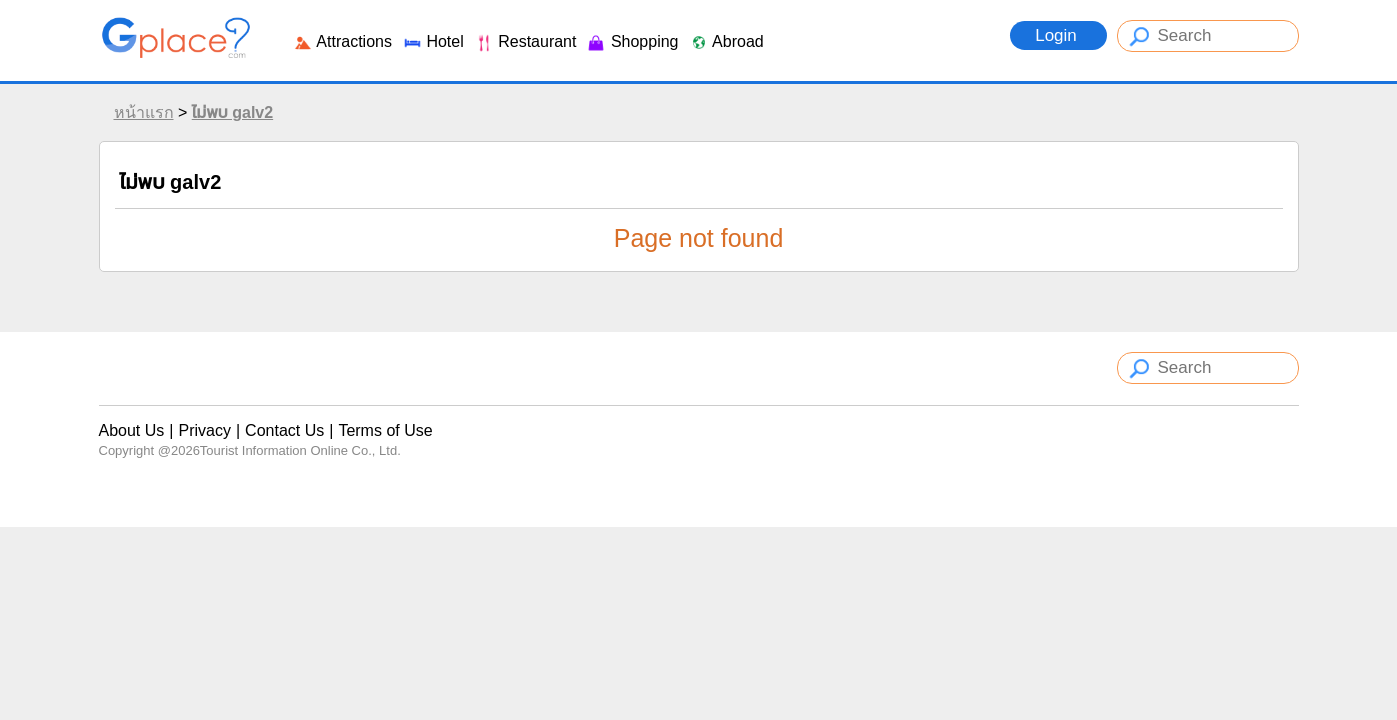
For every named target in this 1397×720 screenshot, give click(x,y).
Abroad (726, 41)
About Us (132, 430)
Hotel (433, 41)
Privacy (204, 430)
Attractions (342, 41)
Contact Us (284, 430)
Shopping (632, 41)
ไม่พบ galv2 (232, 112)
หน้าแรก (144, 112)
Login (1058, 35)
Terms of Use (385, 430)
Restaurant (525, 41)
